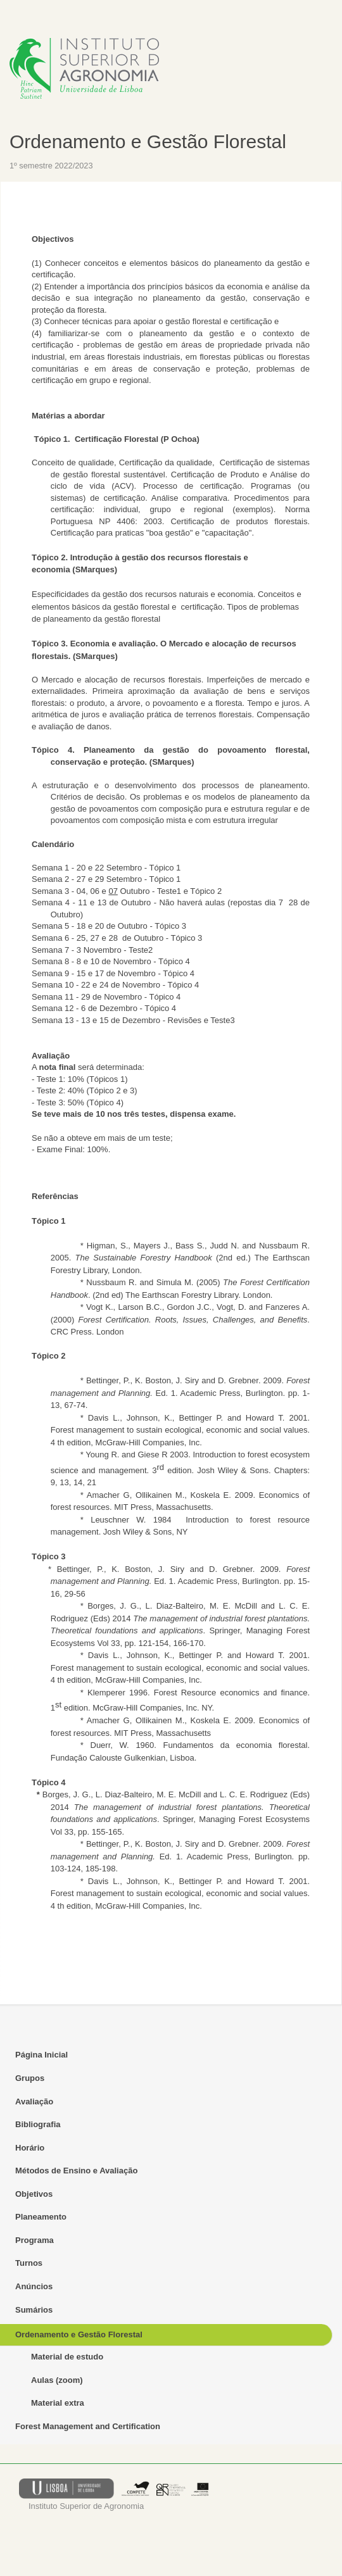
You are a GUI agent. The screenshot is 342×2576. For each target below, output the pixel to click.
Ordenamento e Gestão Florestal (148, 141)
